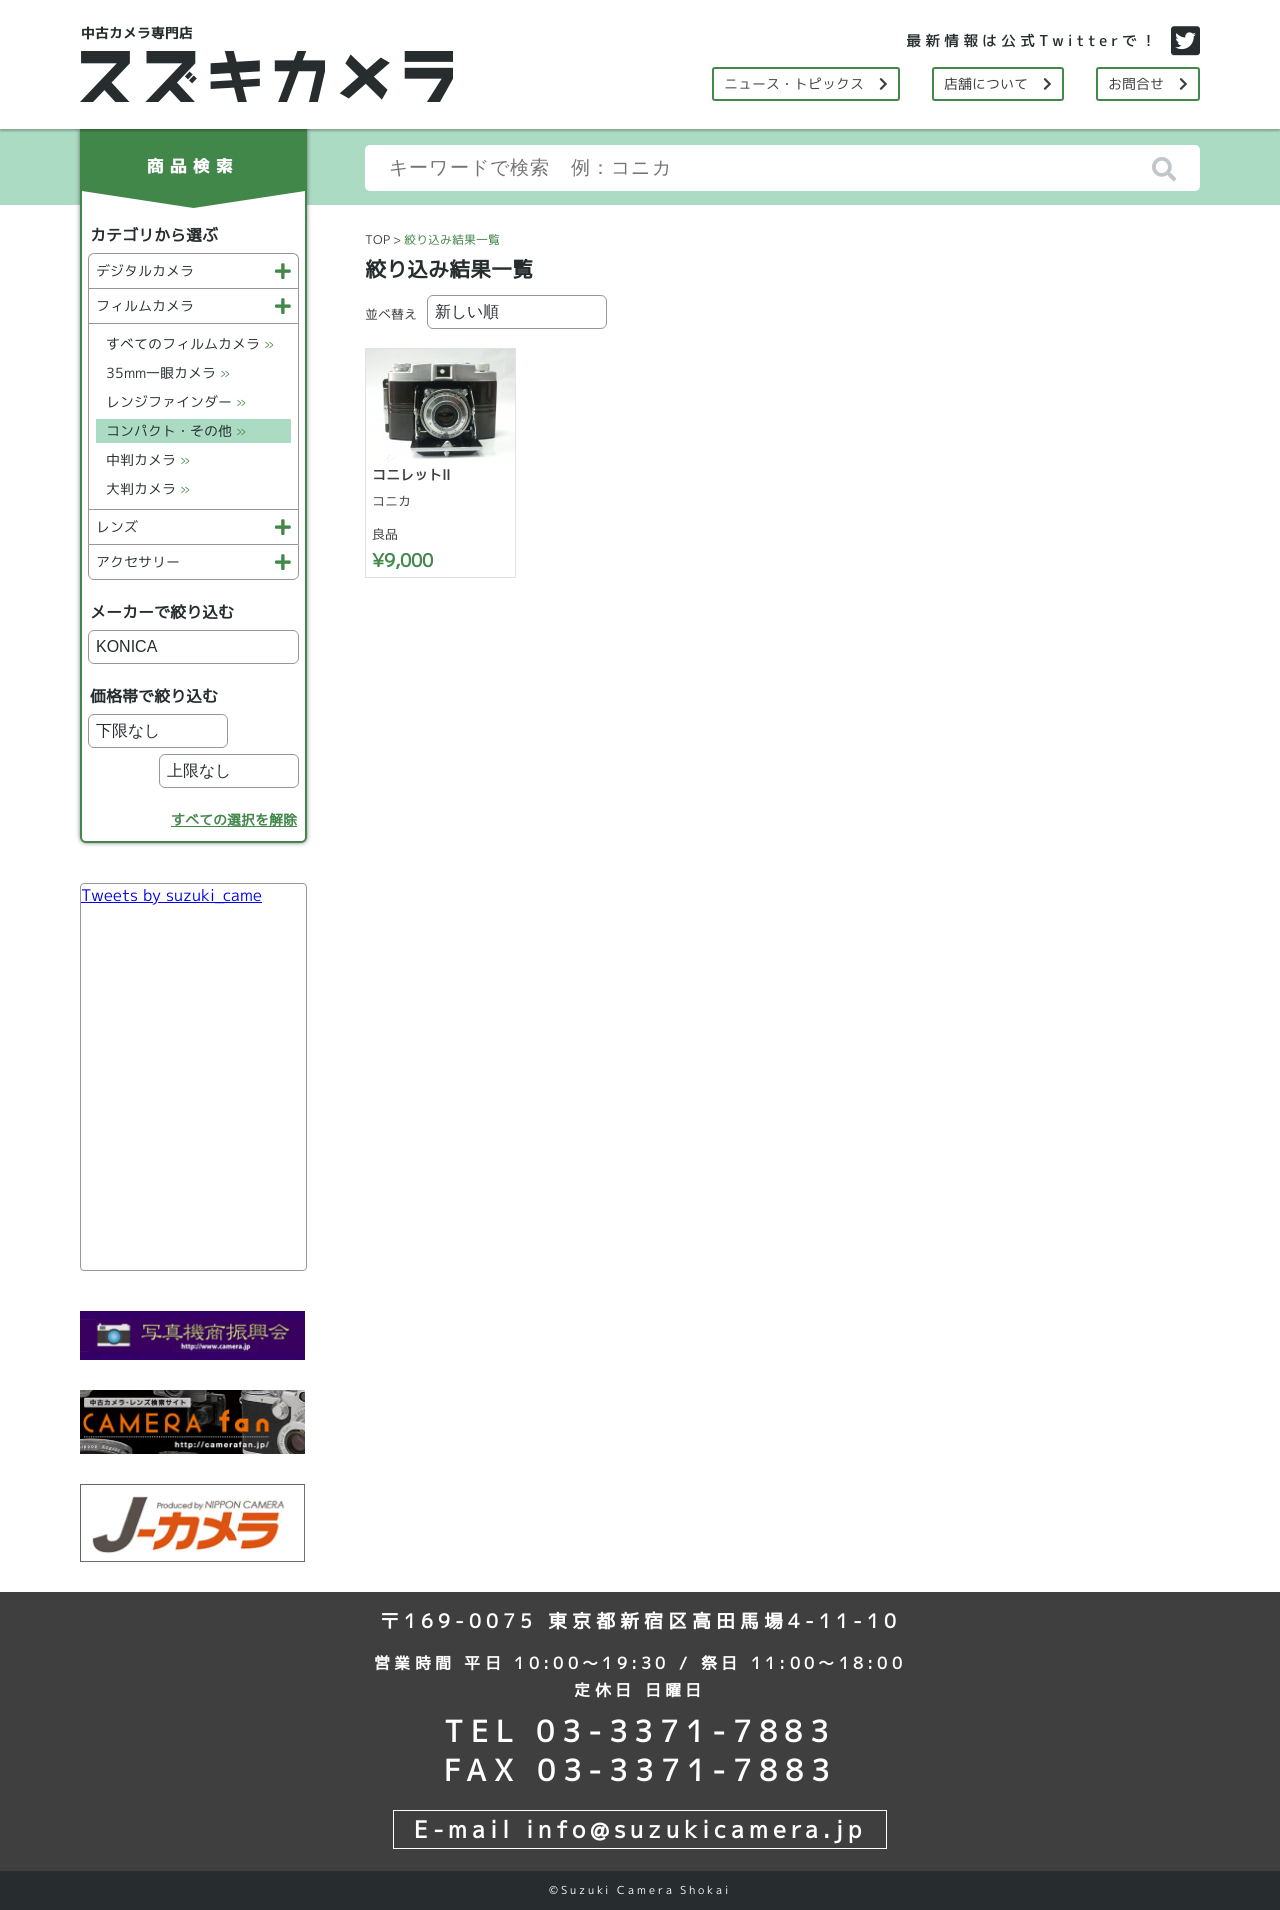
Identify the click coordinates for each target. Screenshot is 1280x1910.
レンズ (193, 526)
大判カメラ (148, 488)
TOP (377, 239)
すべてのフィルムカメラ (190, 343)
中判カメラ (148, 459)
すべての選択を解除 (234, 819)
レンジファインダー (176, 401)
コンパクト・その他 (176, 430)
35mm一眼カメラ (168, 372)
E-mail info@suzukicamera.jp (640, 1829)
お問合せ (1148, 83)
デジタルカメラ (193, 270)
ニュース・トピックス (806, 83)
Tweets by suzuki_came (171, 895)
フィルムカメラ (193, 305)
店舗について (998, 83)
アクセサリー (193, 561)
